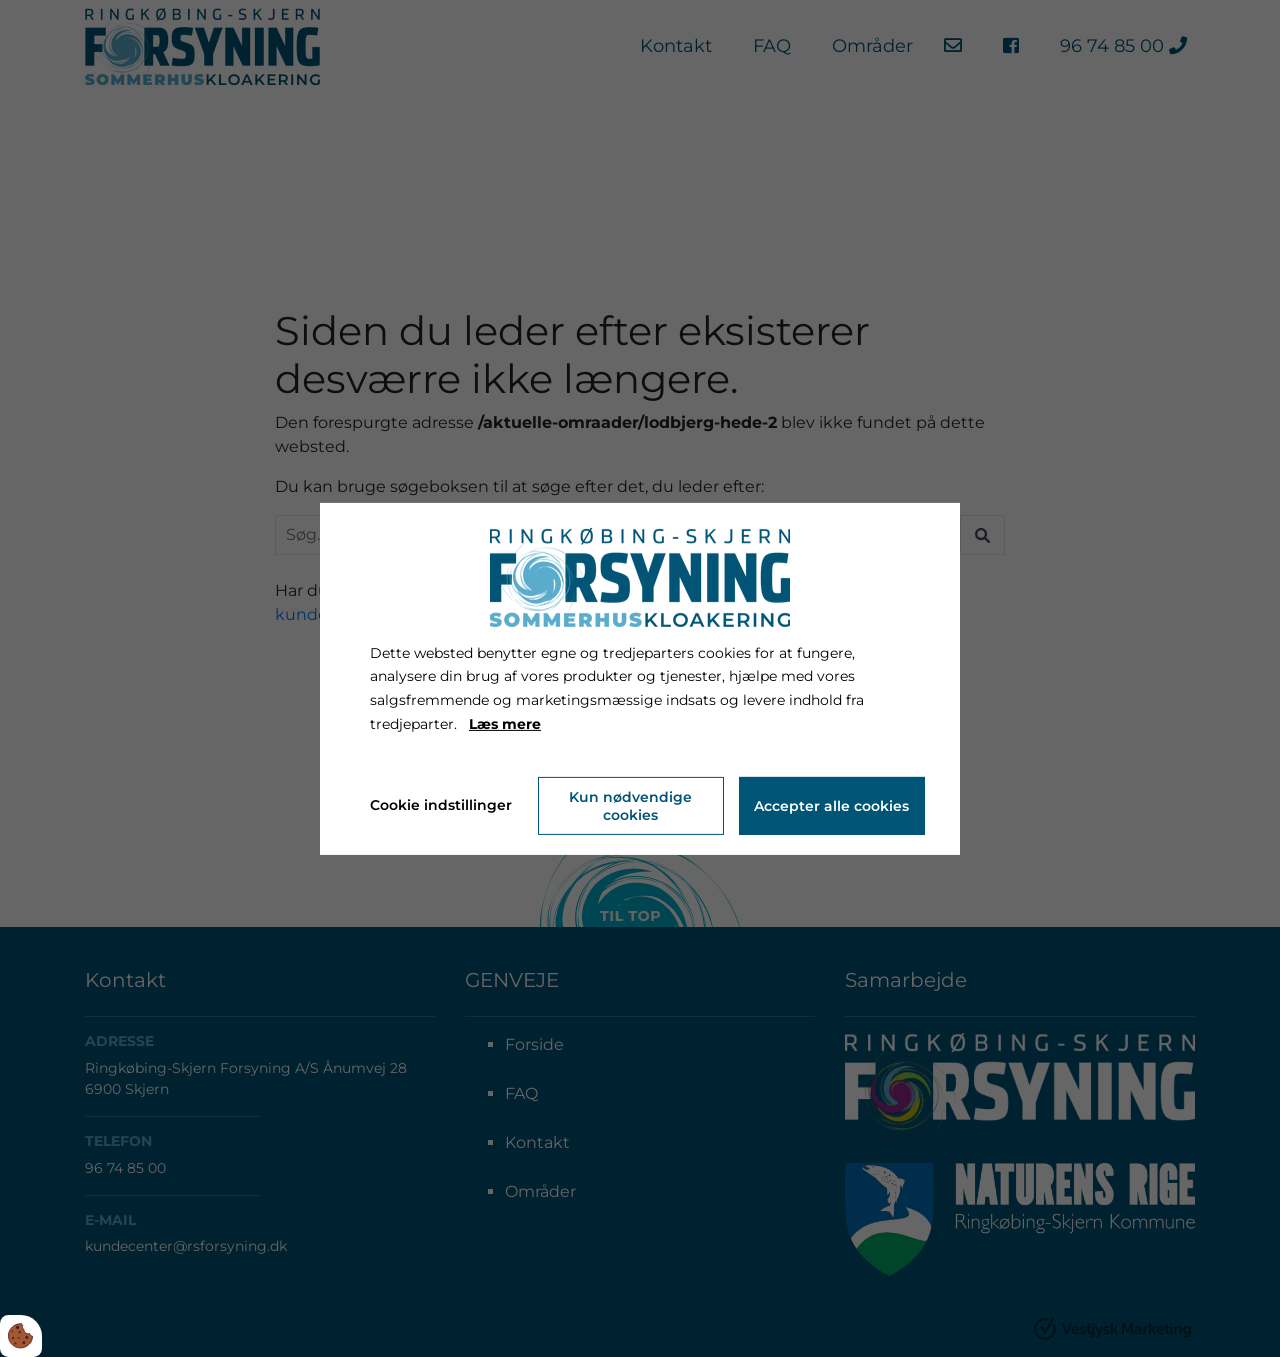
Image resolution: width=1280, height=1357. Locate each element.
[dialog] (640, 678)
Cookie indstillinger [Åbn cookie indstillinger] (441, 805)
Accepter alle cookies (831, 806)
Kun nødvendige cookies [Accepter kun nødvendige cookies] (630, 806)
